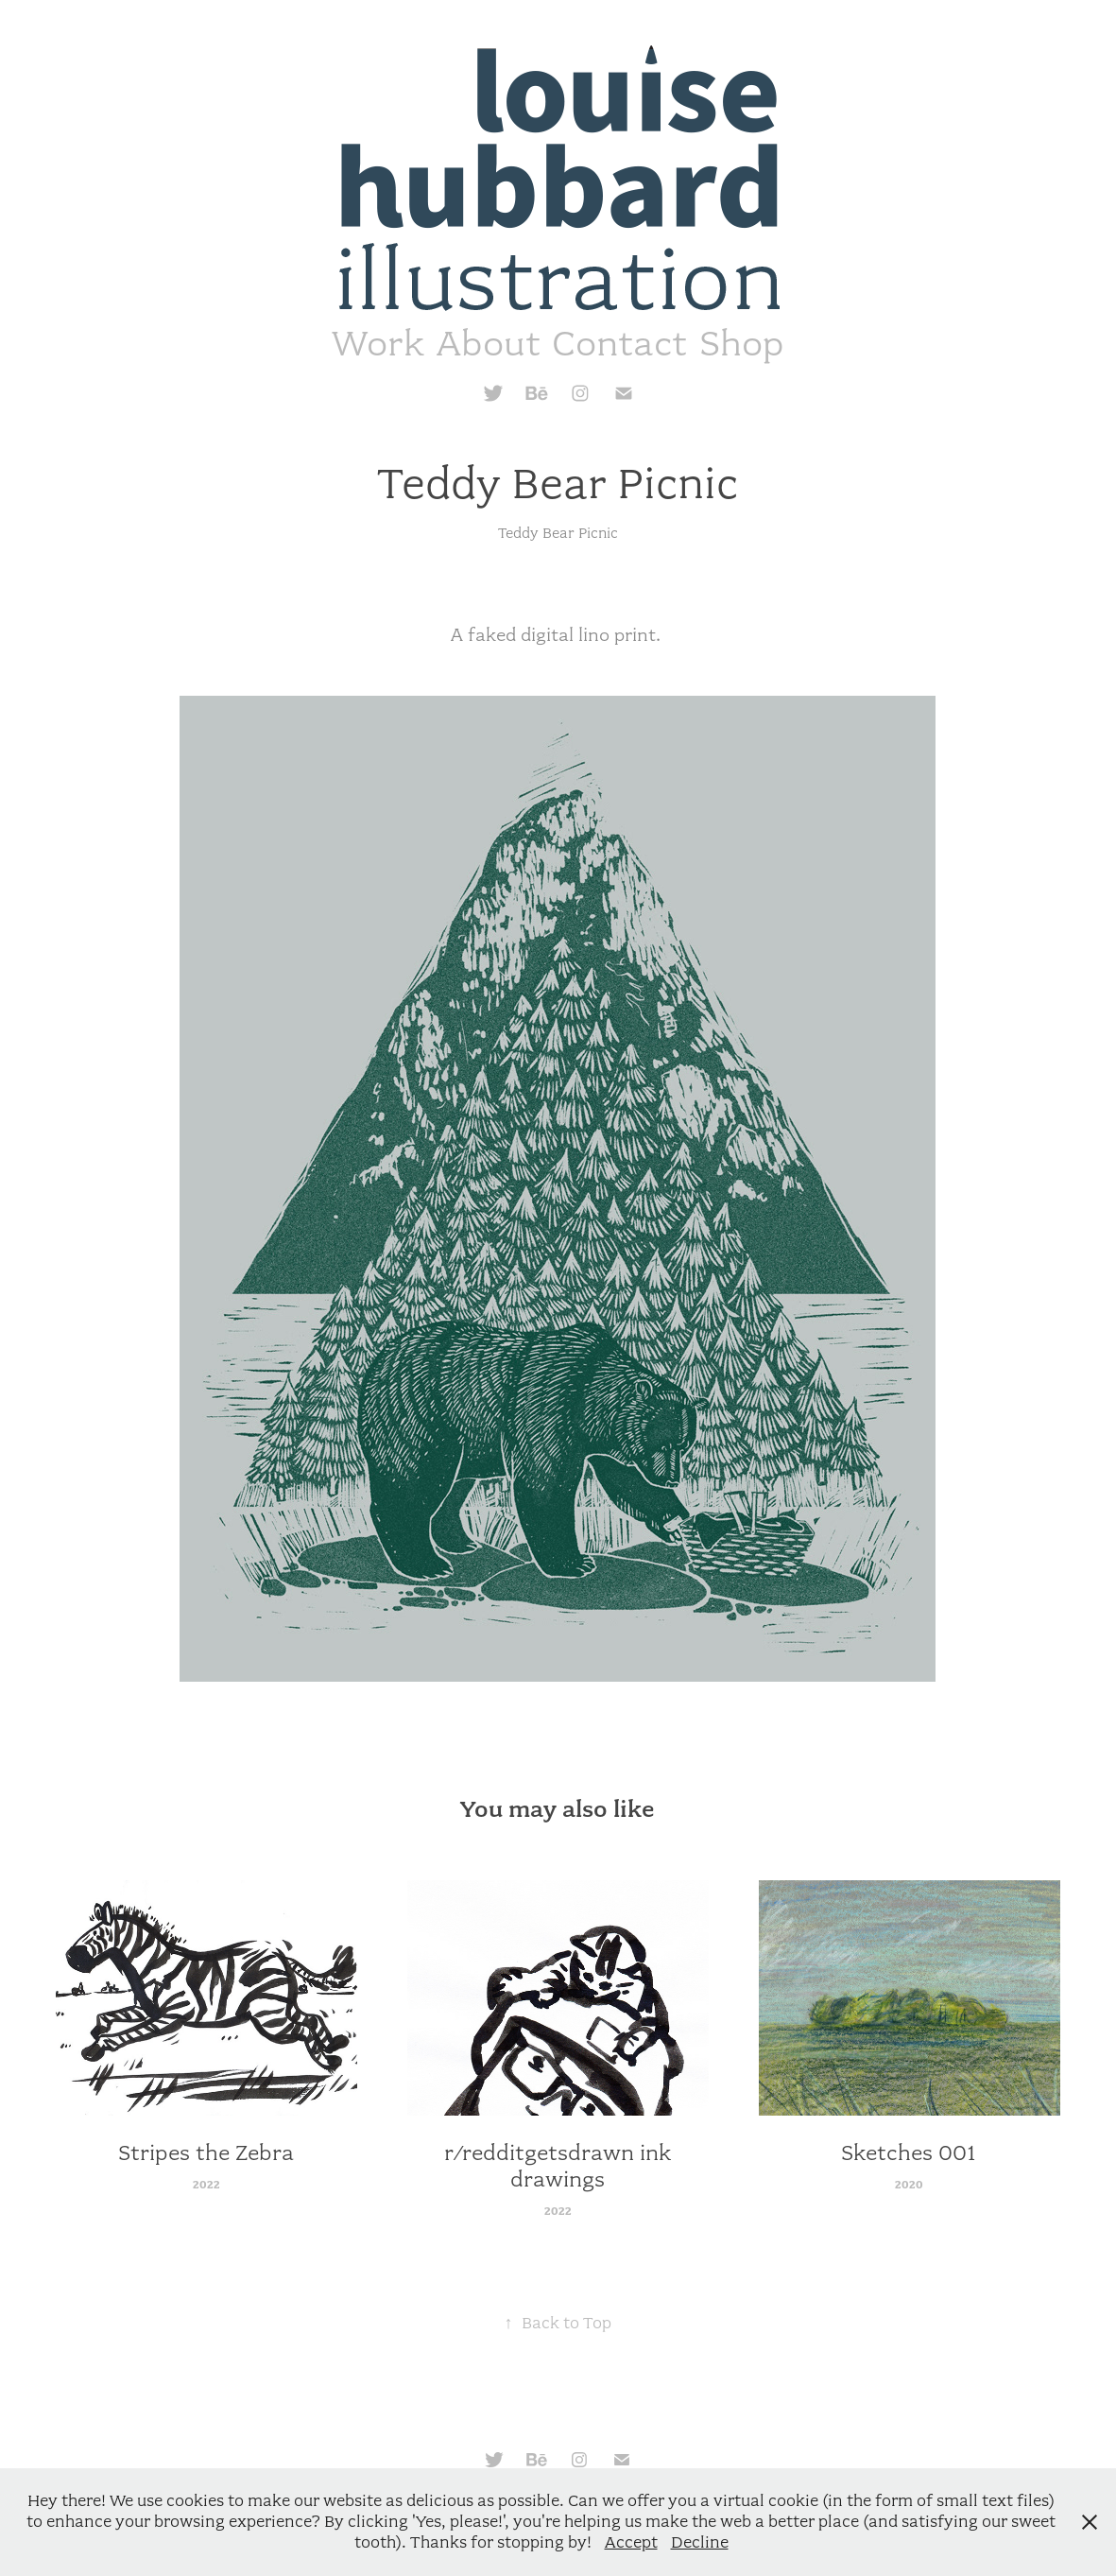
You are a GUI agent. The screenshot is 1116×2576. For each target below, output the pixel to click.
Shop (741, 343)
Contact (619, 343)
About (489, 343)
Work (378, 343)
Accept (631, 2542)
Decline (700, 2542)
